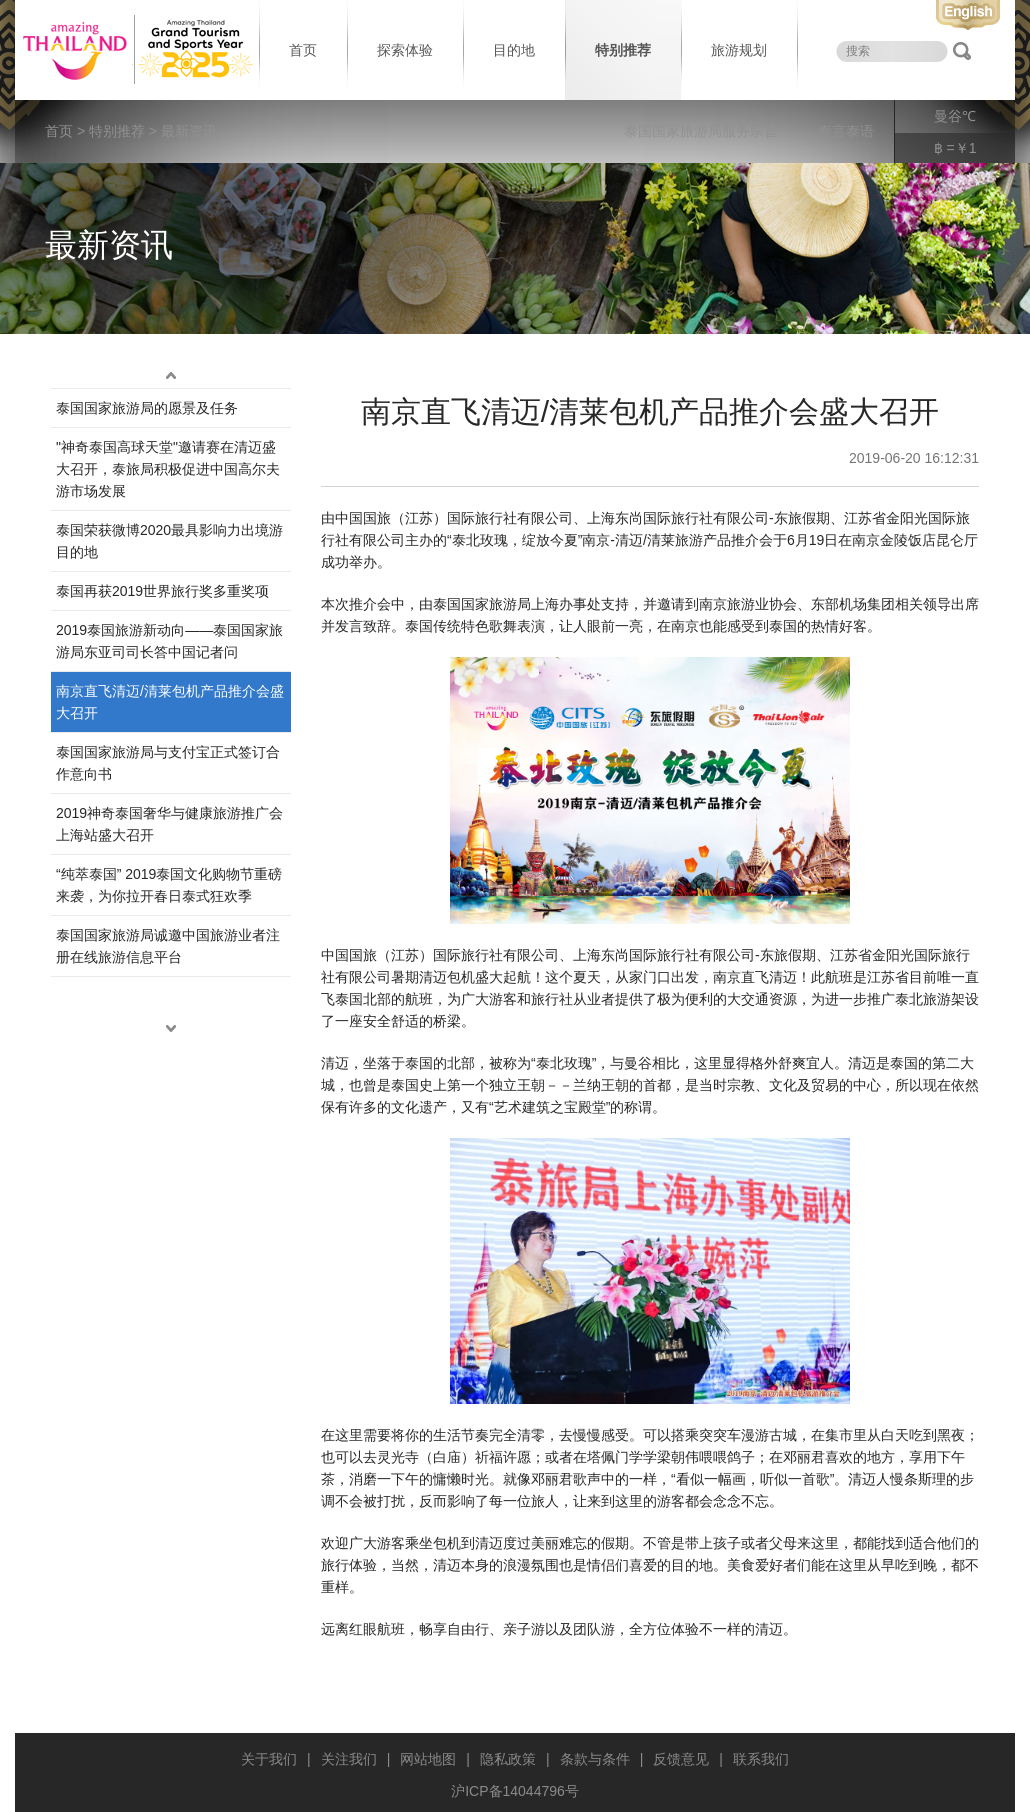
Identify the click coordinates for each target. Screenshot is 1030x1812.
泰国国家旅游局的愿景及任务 (147, 408)
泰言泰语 (846, 131)
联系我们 (761, 1759)
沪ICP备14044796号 (515, 1791)
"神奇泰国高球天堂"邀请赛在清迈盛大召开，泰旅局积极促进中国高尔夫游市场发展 (168, 469)
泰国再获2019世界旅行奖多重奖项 (162, 591)
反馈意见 (681, 1759)
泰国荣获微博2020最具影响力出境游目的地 (169, 541)
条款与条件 (595, 1759)
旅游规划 (739, 50)
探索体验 (405, 50)
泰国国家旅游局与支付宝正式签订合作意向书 (168, 763)
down (171, 1029)
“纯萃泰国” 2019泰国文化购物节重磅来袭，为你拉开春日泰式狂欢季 (169, 885)
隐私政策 (508, 1759)
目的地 (514, 50)
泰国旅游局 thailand (135, 50)
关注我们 (349, 1759)
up (171, 376)
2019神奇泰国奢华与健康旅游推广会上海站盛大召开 (169, 824)
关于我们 (269, 1759)
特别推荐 (623, 50)
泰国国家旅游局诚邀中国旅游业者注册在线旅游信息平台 (168, 946)
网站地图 (428, 1759)
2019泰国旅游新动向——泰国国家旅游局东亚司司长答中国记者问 (169, 641)
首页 (303, 50)
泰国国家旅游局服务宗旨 (701, 131)
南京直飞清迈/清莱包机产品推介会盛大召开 (170, 702)
